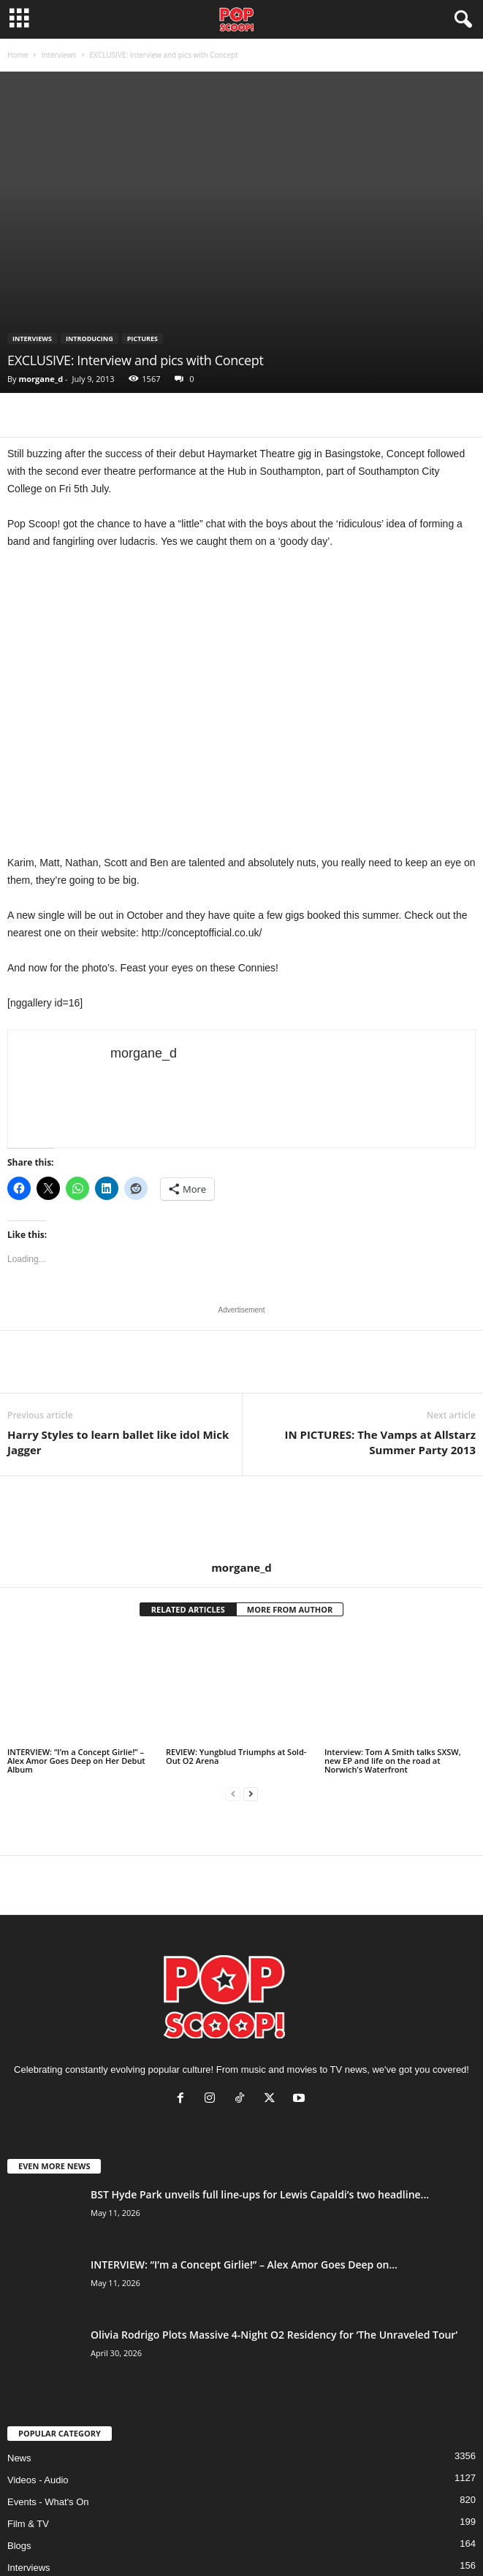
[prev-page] (233, 1794)
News (19, 2458)
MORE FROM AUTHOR (289, 1609)
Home (17, 55)
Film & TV (28, 2523)
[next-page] (250, 1794)
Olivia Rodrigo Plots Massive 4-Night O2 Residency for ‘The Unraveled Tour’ (274, 2335)
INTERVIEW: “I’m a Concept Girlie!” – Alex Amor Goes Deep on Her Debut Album (76, 1760)
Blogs (19, 2545)
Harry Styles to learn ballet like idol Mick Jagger (118, 1442)
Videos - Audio (38, 2479)
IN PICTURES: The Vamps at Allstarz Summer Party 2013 (380, 1442)
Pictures (142, 338)
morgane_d (40, 378)
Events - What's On (48, 2501)
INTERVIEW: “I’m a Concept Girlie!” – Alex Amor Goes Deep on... (244, 2264)
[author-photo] (241, 1518)
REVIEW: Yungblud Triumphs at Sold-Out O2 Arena (236, 1756)
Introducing (89, 338)
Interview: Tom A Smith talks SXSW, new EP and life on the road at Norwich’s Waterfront (392, 1760)
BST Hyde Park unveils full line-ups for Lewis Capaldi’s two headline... (260, 2194)
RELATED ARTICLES (188, 1609)
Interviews (58, 55)
